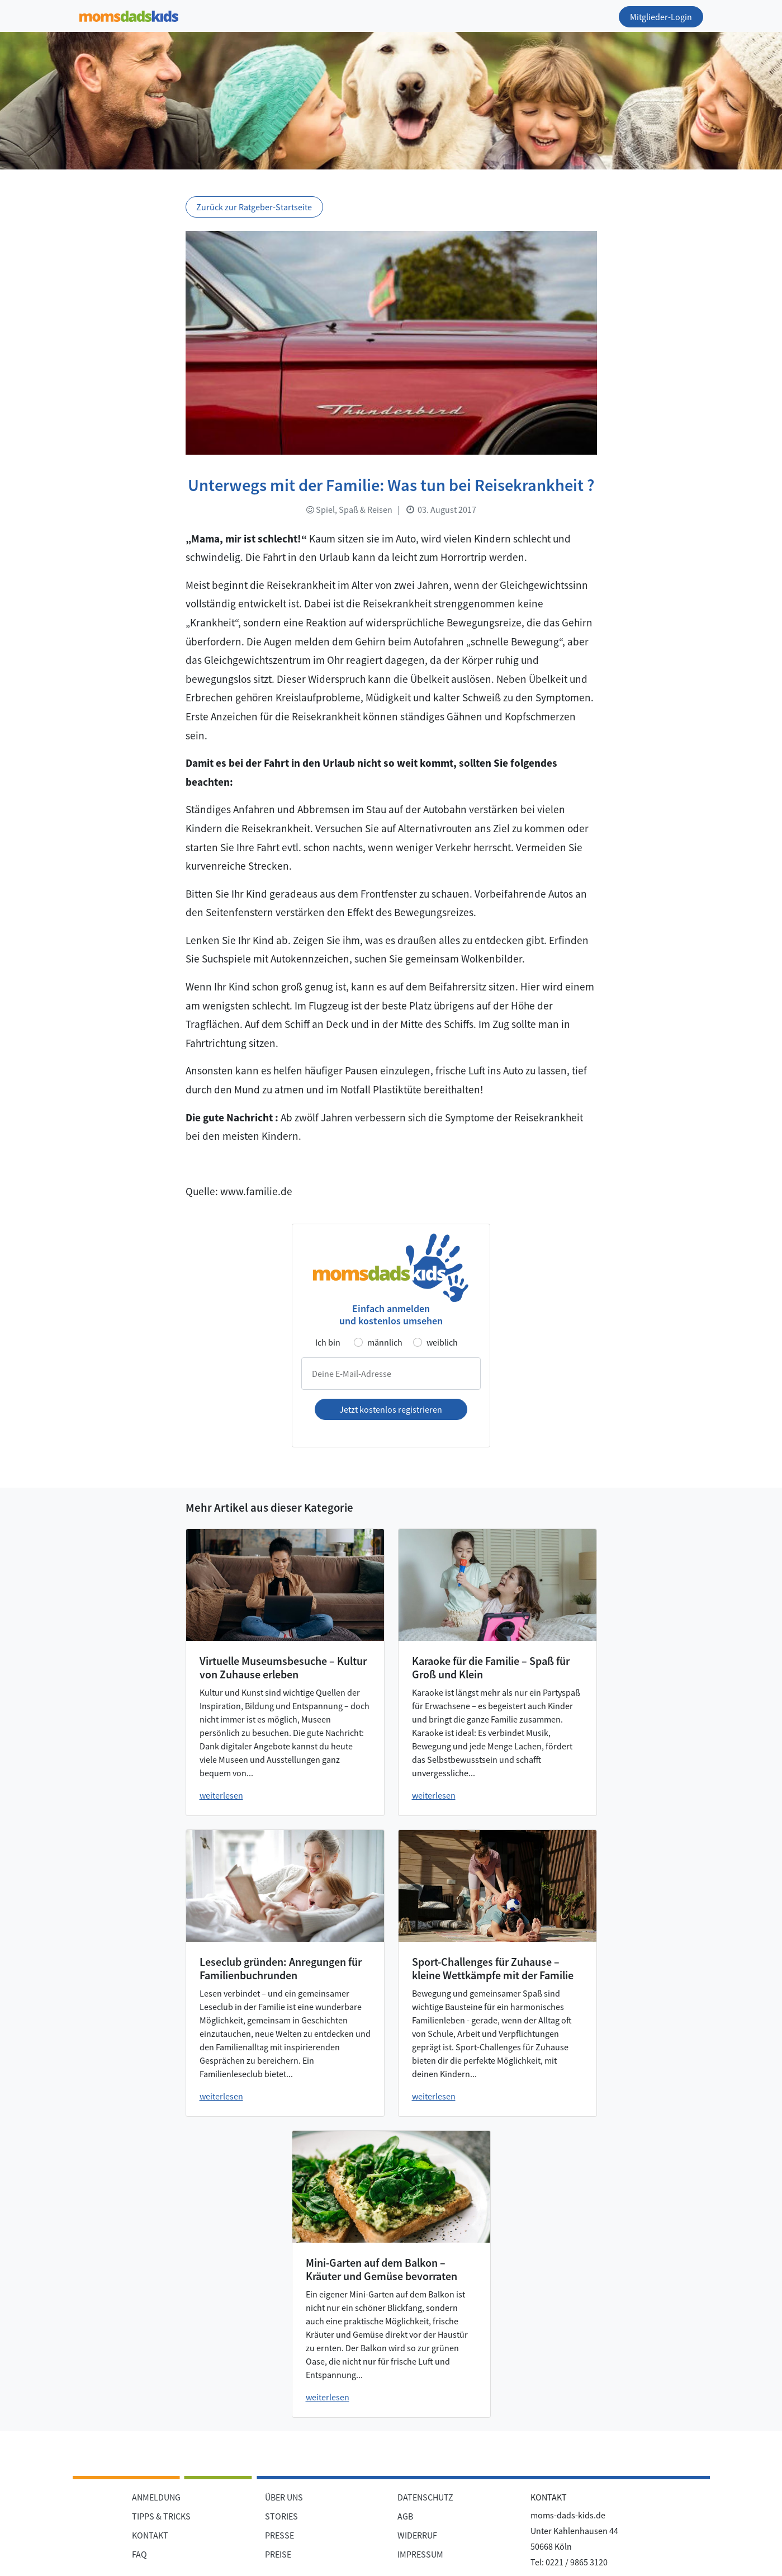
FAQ (139, 2554)
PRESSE (279, 2535)
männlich (384, 1342)
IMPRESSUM (420, 2554)
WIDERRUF (417, 2535)
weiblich (442, 1342)
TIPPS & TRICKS (161, 2516)
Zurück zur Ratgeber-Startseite (254, 207)
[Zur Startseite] (128, 14)
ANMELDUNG (156, 2497)
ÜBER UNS (284, 2497)
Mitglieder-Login (661, 16)
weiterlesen (221, 1795)
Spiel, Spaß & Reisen (349, 509)
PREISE (278, 2554)
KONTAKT (150, 2535)
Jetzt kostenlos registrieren (390, 1409)
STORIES (281, 2516)
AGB (405, 2516)
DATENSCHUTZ (425, 2497)
